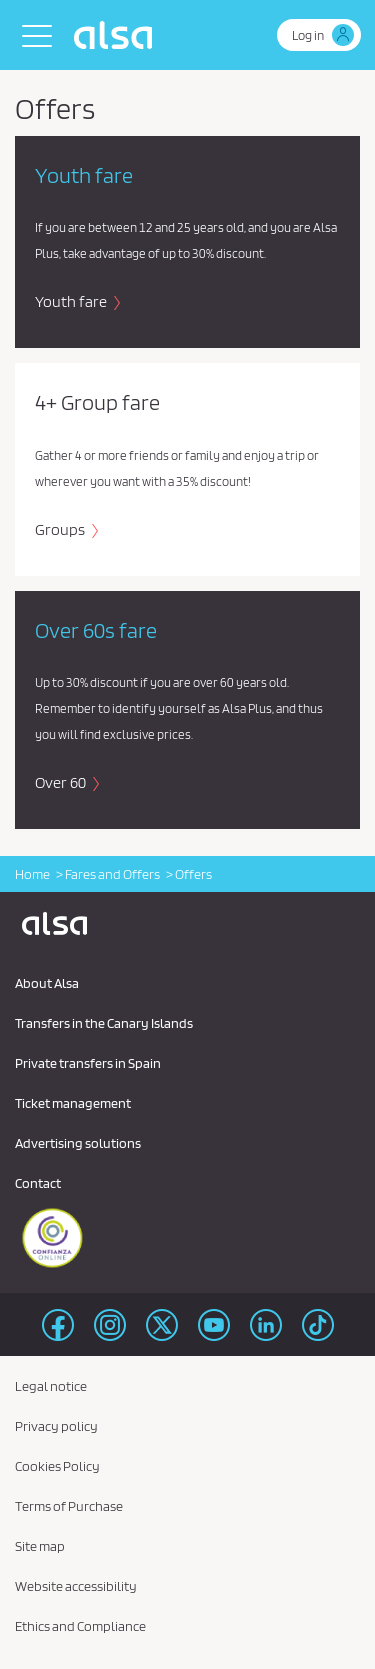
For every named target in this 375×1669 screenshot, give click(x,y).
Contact (38, 1183)
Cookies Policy (57, 1466)
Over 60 (62, 782)
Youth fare (72, 301)
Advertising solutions (78, 1143)
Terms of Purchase (69, 1506)
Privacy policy (56, 1426)
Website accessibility (76, 1586)
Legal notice (51, 1386)
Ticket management (73, 1103)
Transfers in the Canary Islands (104, 1023)
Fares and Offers (112, 874)
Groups (61, 529)
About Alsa (47, 983)
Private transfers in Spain (88, 1063)
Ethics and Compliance (80, 1626)
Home (32, 874)
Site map (40, 1546)
